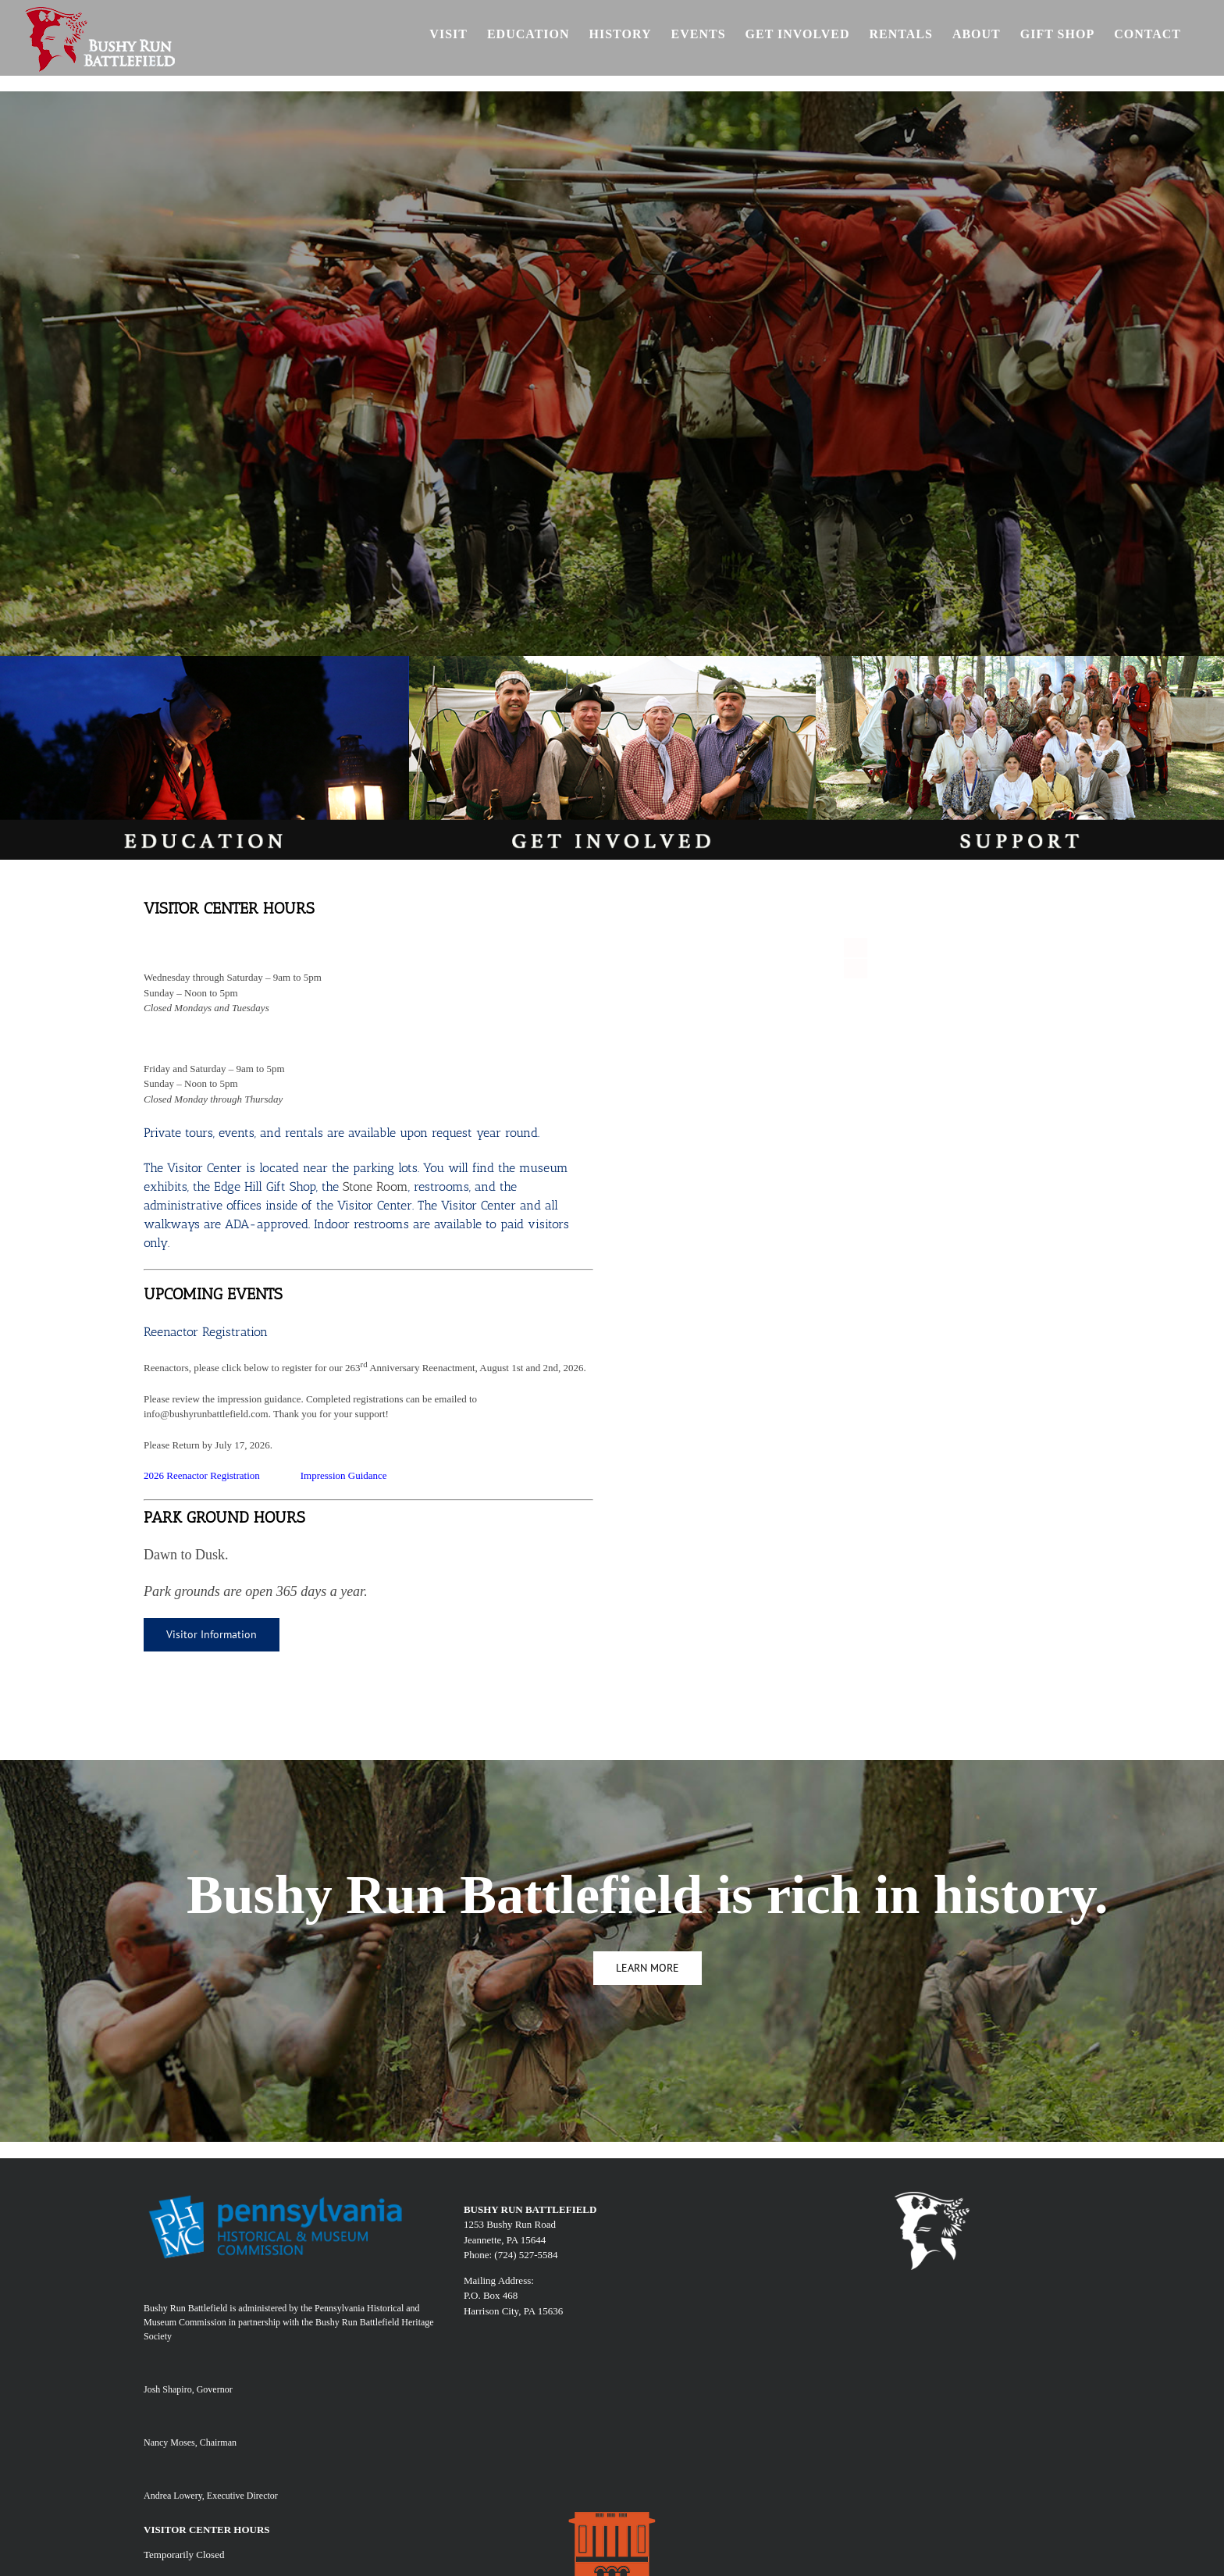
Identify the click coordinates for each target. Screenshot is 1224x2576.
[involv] (612, 661)
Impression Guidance (344, 1475)
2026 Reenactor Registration (202, 1475)
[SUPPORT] (1020, 661)
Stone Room (375, 1186)
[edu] (204, 661)
